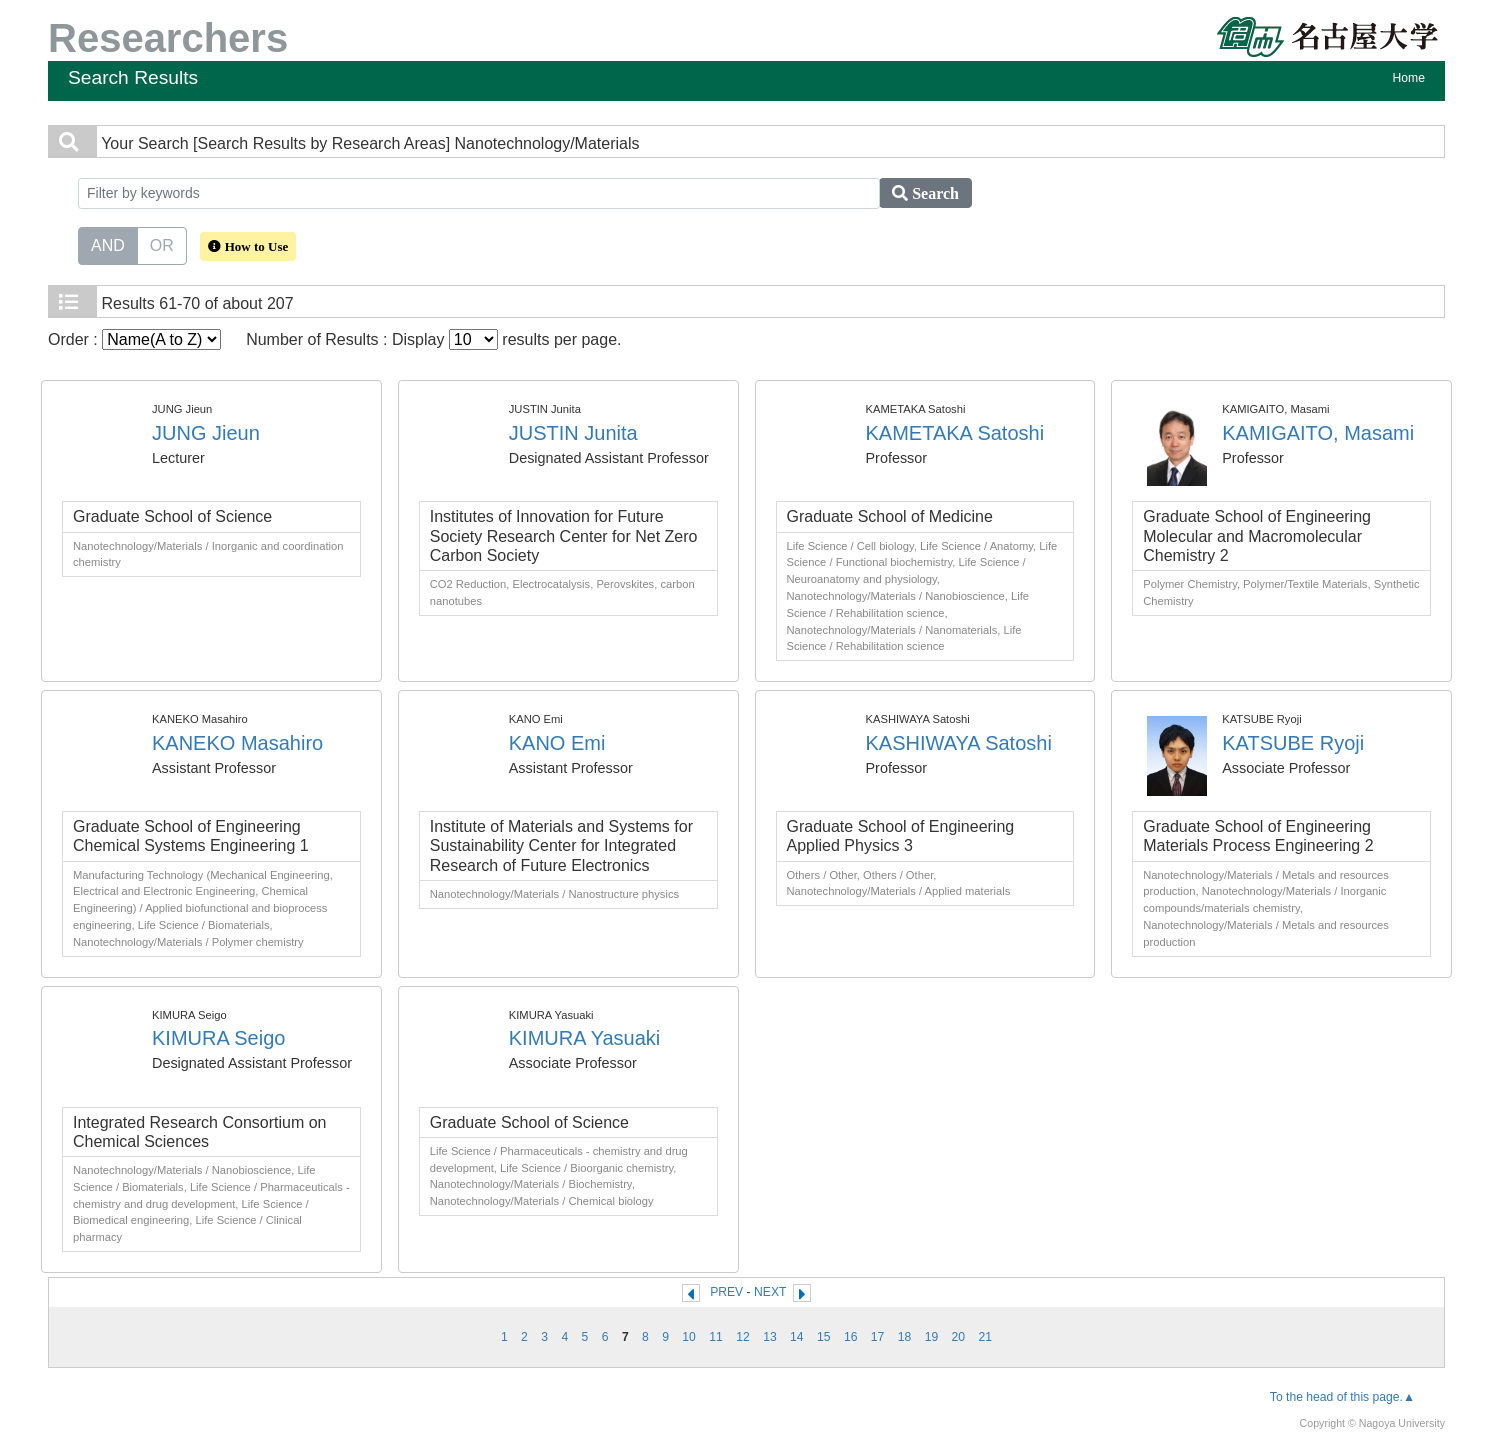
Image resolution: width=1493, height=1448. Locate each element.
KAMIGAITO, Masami (1318, 433)
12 (743, 1337)
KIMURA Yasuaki (585, 1038)
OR (162, 244)
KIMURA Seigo (218, 1038)
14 (797, 1337)
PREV (726, 1292)
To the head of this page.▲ (1342, 1397)
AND (108, 244)
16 (851, 1337)
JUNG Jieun (206, 433)
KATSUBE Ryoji (1293, 743)
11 (716, 1337)
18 (905, 1337)
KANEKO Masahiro (237, 743)
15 (824, 1337)
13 (770, 1337)
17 (878, 1337)
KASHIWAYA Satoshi (959, 743)
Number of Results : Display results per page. (433, 339)
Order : (134, 339)
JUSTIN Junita (573, 433)
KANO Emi (557, 743)
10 (689, 1337)
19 (932, 1337)
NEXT (770, 1292)
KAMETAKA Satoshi (955, 433)
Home (1409, 78)
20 (959, 1337)
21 (986, 1337)
